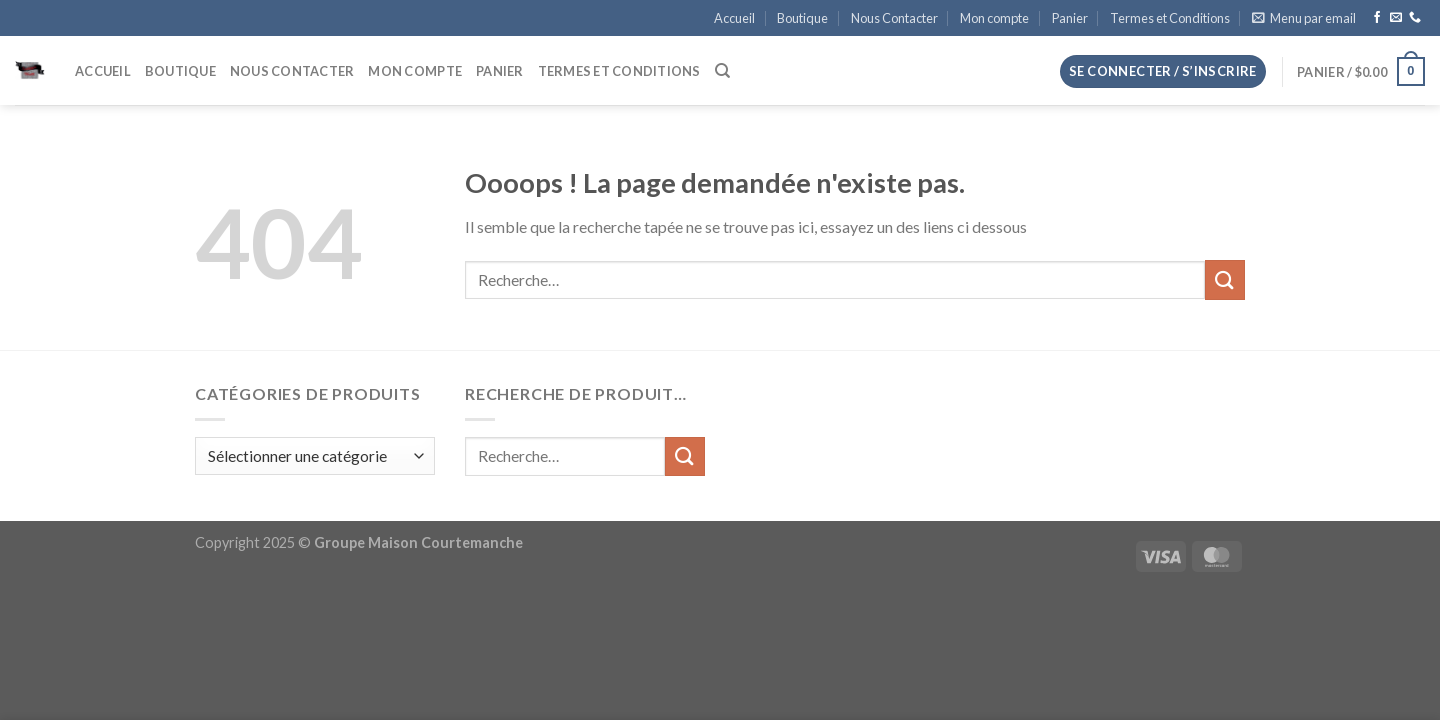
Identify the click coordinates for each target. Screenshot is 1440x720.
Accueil (734, 18)
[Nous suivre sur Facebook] (1377, 18)
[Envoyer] (1225, 279)
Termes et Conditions (1170, 18)
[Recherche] (722, 71)
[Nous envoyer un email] (1396, 18)
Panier (1070, 18)
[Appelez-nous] (1415, 18)
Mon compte (994, 18)
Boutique (802, 18)
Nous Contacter (894, 18)
